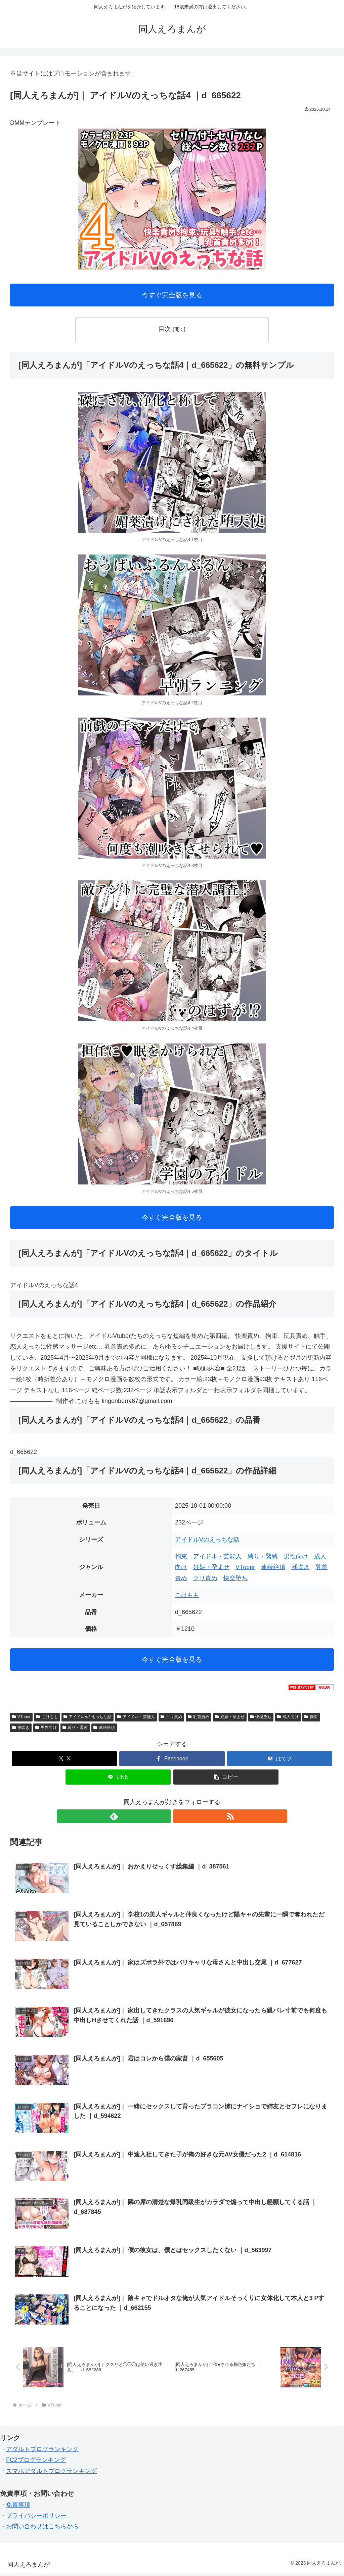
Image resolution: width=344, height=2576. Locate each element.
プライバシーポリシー (36, 2519)
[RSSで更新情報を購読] (179, 1816)
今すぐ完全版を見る (172, 295)
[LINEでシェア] (118, 1777)
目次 (165, 329)
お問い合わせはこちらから (42, 2529)
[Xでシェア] (64, 1758)
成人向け (288, 1716)
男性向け (296, 1556)
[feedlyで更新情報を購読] (164, 1816)
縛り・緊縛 (263, 1556)
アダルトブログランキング (42, 2452)
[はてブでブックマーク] (279, 1758)
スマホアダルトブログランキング (51, 2474)
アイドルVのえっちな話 (207, 1539)
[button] (225, 1777)
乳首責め (198, 1716)
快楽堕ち (235, 1578)
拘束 (181, 1556)
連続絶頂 (273, 1567)
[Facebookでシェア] (171, 1758)
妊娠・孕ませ (211, 1567)
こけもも (187, 1595)
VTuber (245, 1567)
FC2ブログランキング (36, 2463)
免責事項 (18, 2508)
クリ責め (205, 1578)
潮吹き (300, 1567)
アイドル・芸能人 (217, 1556)
